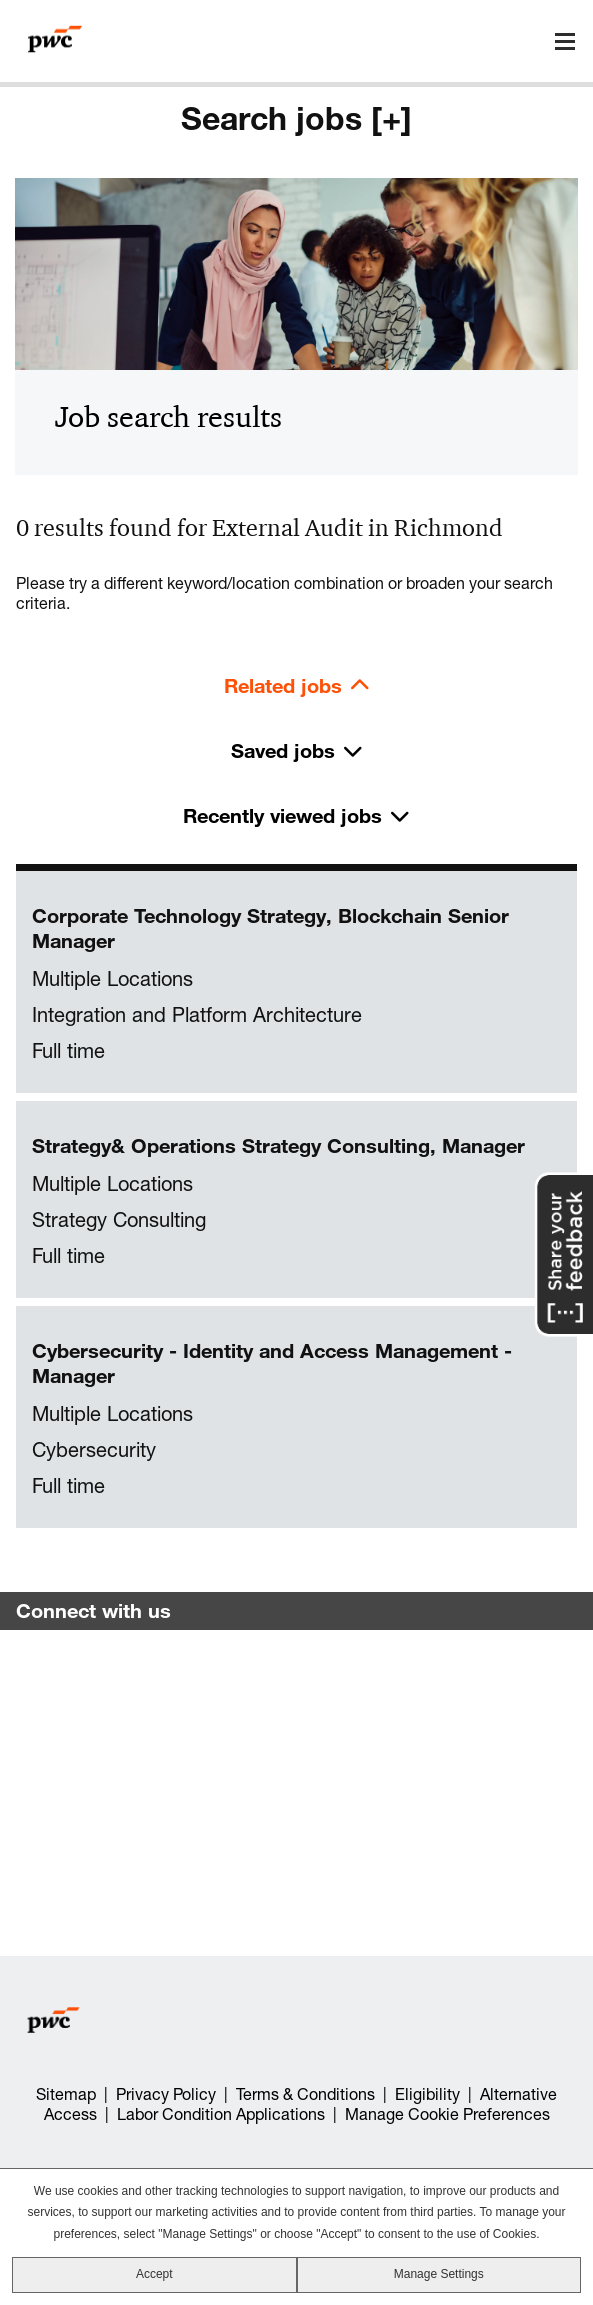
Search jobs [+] (296, 118)
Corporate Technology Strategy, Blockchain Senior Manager (270, 928)
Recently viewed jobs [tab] (282, 815)
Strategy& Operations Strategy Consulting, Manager (278, 1145)
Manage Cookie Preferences (447, 2114)
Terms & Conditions (305, 2094)
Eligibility (427, 2094)
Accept (154, 2274)
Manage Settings (439, 2274)
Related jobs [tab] (283, 685)
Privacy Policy (166, 2094)
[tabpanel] (296, 1200)
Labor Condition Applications (221, 2114)
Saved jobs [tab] (283, 750)
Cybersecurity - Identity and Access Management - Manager (272, 1363)
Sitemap (66, 2094)
